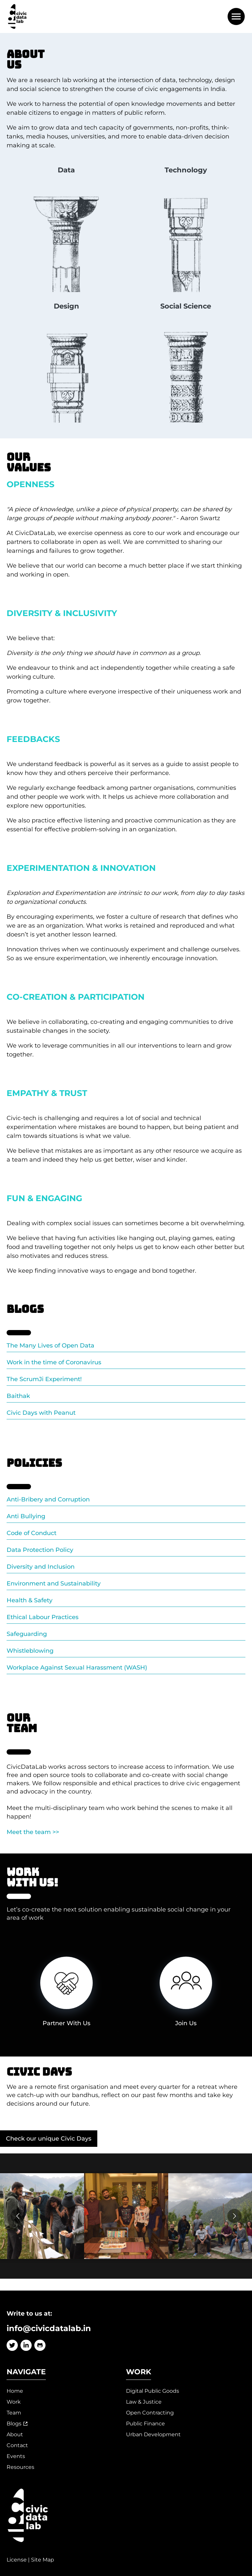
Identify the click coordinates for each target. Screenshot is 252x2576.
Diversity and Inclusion (41, 1566)
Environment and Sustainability (54, 1583)
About (15, 2434)
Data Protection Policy (40, 1550)
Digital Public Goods (152, 2391)
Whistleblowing (30, 1650)
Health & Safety (29, 1600)
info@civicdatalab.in (49, 2328)
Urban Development (153, 2434)
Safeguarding (27, 1634)
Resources (20, 2467)
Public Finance (145, 2423)
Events (16, 2456)
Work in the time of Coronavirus (54, 1362)
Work (14, 2402)
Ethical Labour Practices (43, 1617)
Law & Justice (144, 2402)
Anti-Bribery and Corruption (48, 1499)
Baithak (18, 1396)
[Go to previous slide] (18, 2216)
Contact (17, 2445)
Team (14, 2413)
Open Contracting (150, 2413)
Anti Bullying (26, 1516)
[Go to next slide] (234, 2216)
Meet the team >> (33, 1832)
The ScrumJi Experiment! (44, 1379)
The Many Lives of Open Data (50, 1345)
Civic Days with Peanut (41, 1412)
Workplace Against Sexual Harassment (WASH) (77, 1667)
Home (15, 2391)
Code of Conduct (31, 1533)
